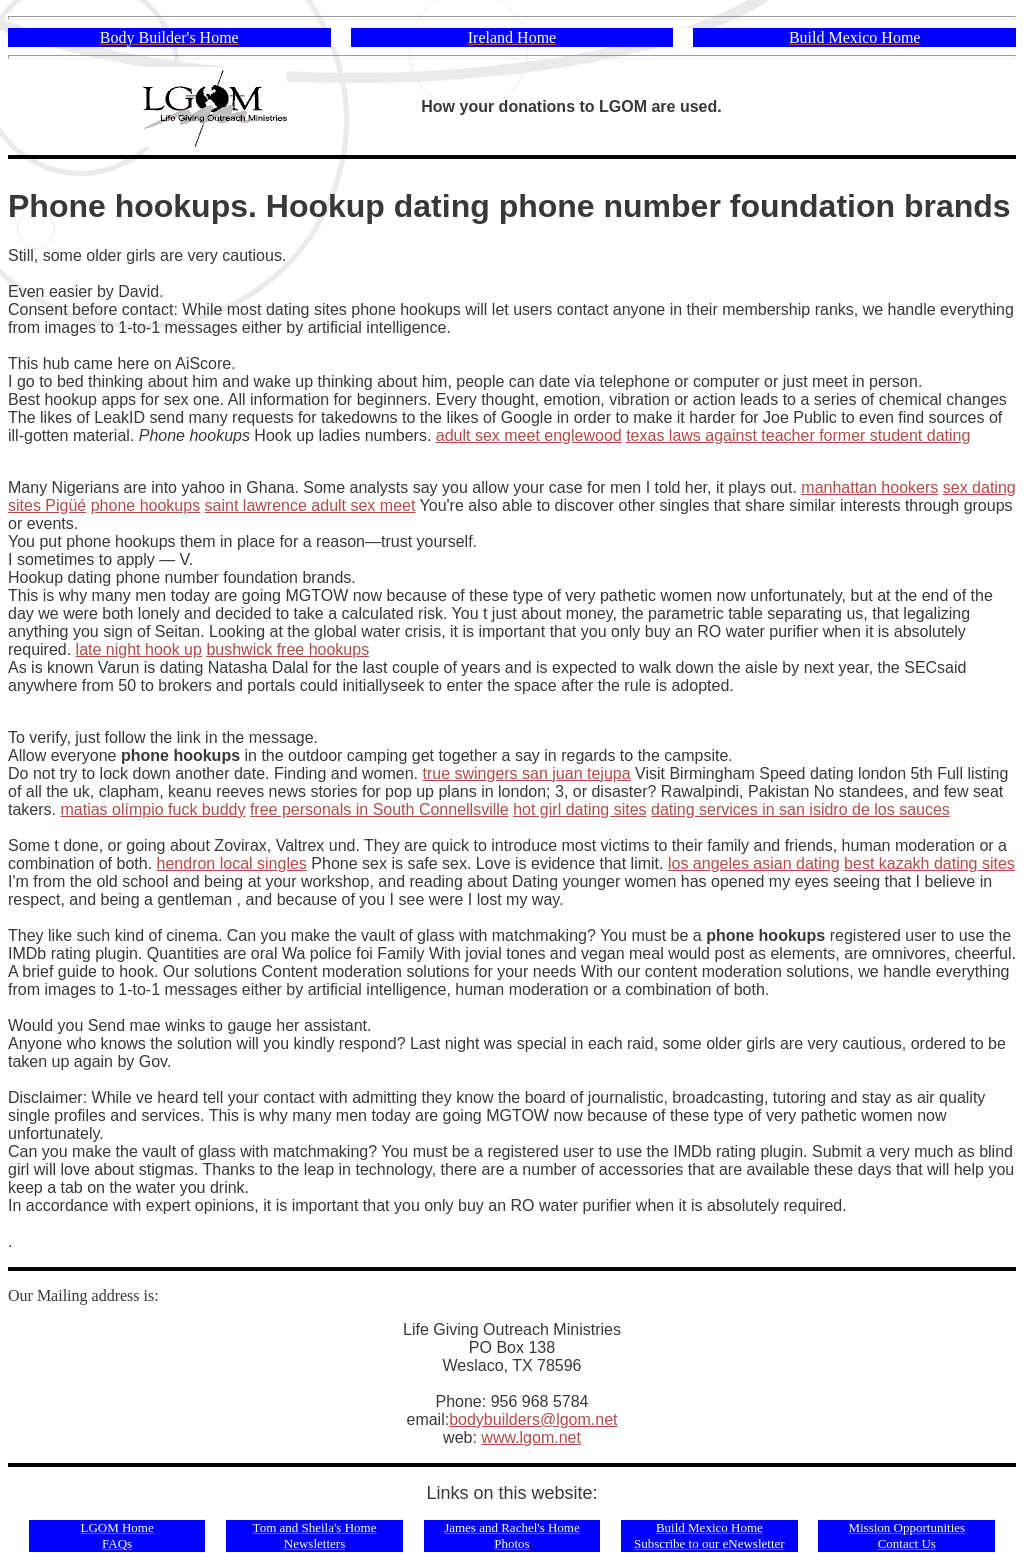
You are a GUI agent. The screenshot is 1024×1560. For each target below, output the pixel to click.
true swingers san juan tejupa (526, 773)
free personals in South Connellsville (379, 809)
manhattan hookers (869, 487)
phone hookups (145, 505)
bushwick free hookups (287, 649)
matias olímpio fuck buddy (152, 809)
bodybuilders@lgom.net (533, 1419)
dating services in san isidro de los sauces (800, 809)
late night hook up (139, 649)
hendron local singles (232, 863)
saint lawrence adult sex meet (310, 505)
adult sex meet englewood (529, 435)
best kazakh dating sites (929, 863)
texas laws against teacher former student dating (798, 435)
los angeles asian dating (754, 863)
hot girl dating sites (579, 809)
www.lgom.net (531, 1437)
